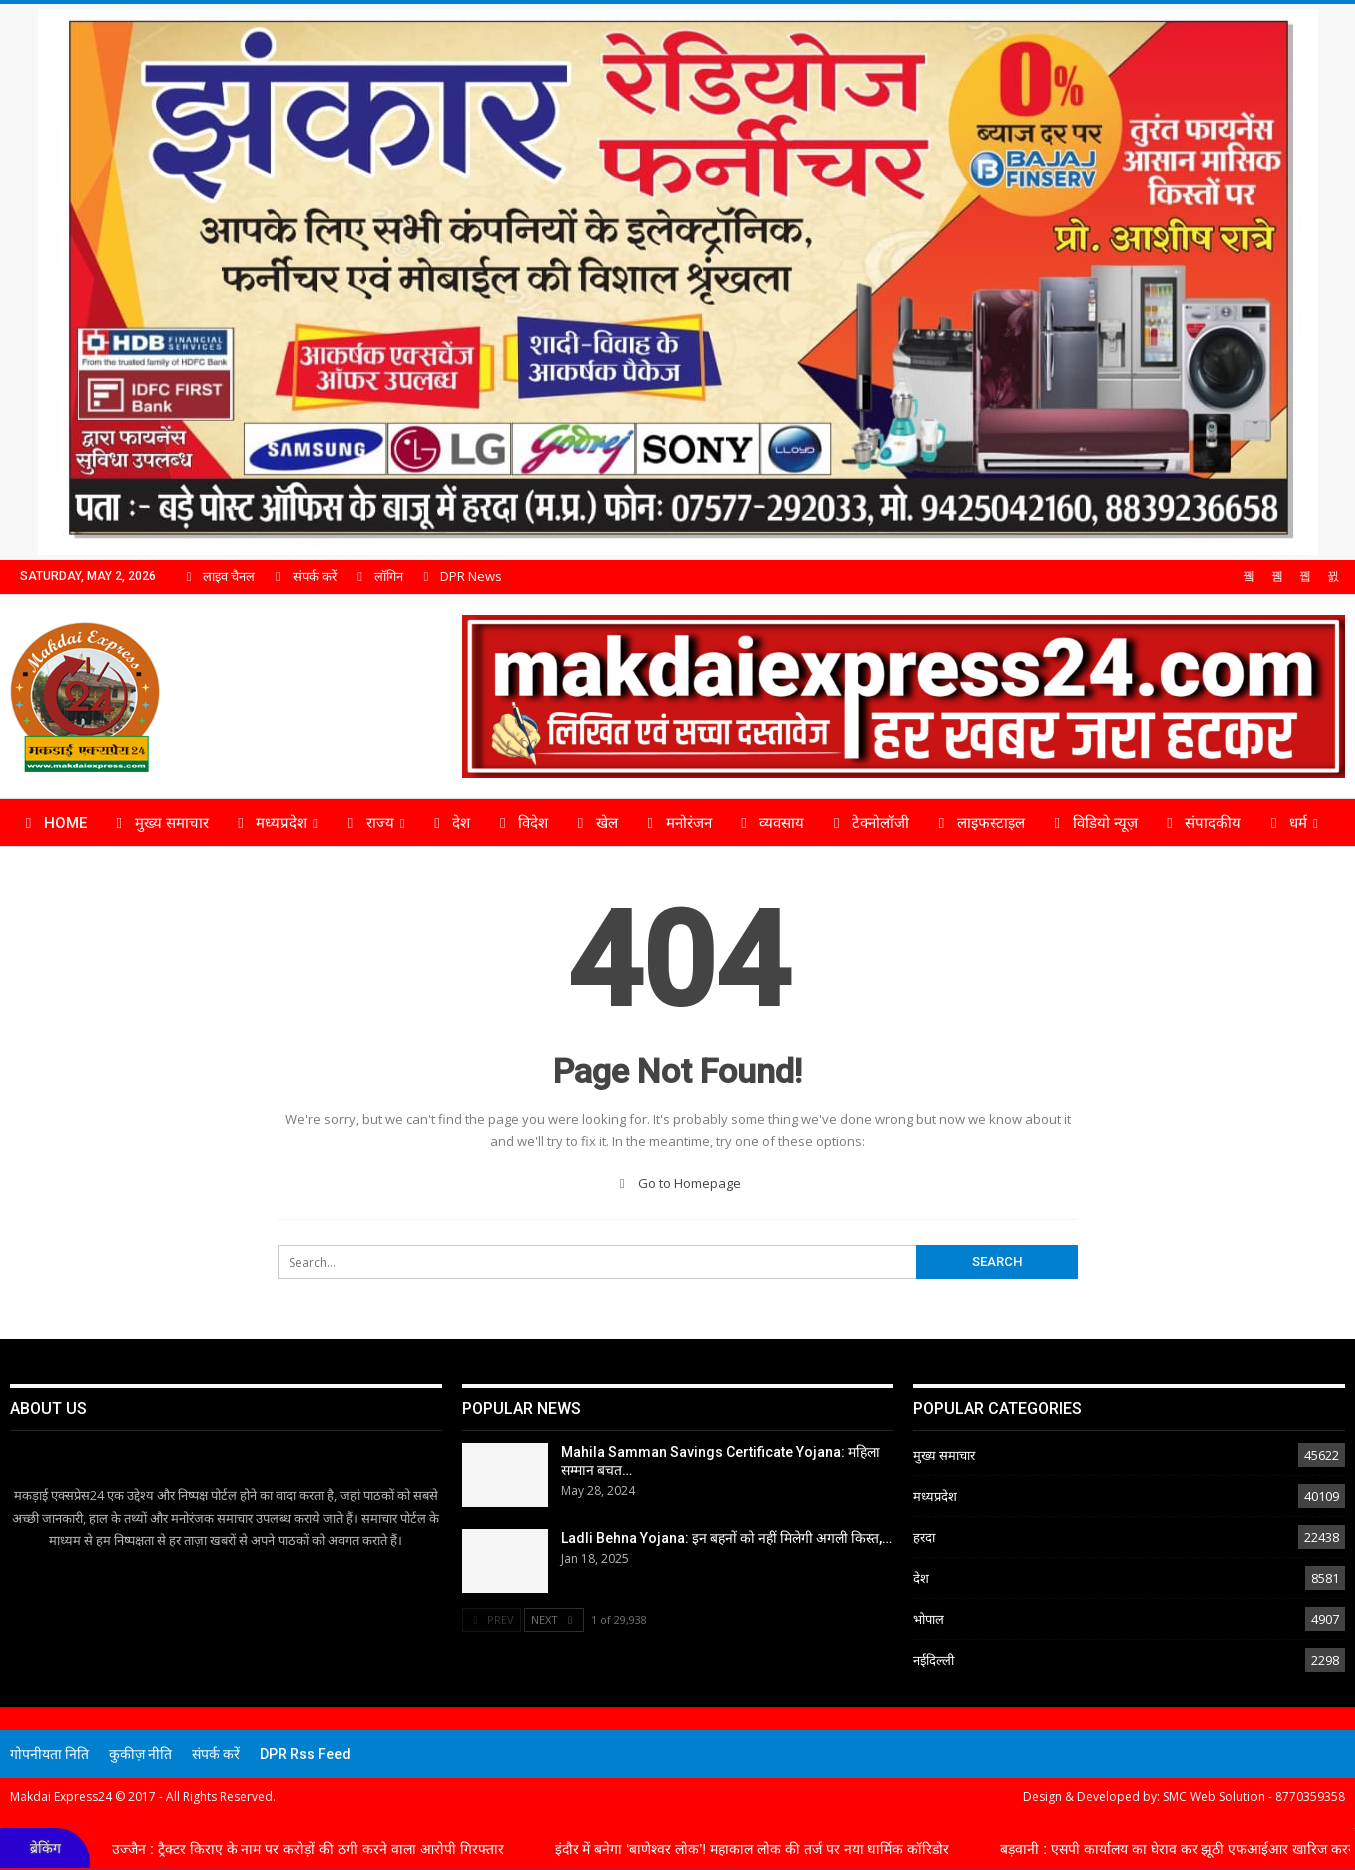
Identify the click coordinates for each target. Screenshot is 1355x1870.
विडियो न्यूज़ (1093, 823)
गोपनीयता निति (49, 1754)
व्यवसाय (770, 823)
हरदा (924, 1537)
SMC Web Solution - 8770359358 (1254, 1796)
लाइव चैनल (218, 576)
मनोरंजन (676, 823)
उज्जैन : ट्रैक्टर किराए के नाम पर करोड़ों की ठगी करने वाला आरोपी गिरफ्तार (330, 1848)
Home (53, 823)
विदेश (520, 823)
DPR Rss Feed (305, 1754)
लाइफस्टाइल (978, 823)
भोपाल (928, 1619)
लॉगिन (377, 576)
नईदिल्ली (933, 1660)
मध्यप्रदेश (270, 823)
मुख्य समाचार (159, 823)
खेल (594, 823)
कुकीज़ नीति (140, 1754)
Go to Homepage (677, 1183)
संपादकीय (1201, 823)
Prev (492, 1619)
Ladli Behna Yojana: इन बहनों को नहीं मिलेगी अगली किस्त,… (726, 1538)
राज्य (367, 823)
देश (449, 823)
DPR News (460, 576)
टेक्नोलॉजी (868, 823)
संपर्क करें (303, 576)
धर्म (1285, 823)
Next (554, 1619)
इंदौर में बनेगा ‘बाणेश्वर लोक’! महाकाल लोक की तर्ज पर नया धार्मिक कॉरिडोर (774, 1848)
